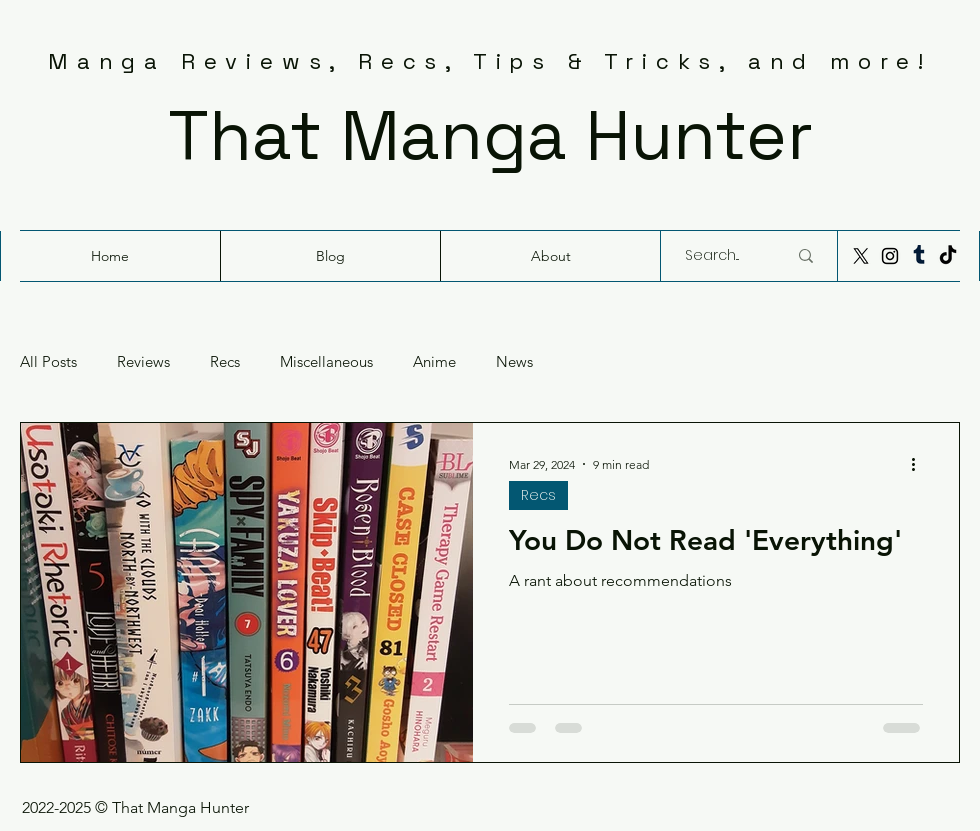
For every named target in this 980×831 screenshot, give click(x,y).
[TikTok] (948, 256)
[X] (861, 256)
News (514, 362)
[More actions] (920, 464)
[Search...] (721, 256)
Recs (225, 362)
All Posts (48, 362)
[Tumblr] (919, 256)
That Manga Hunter (490, 135)
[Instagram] (890, 256)
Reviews (143, 362)
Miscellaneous (326, 362)
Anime (434, 362)
